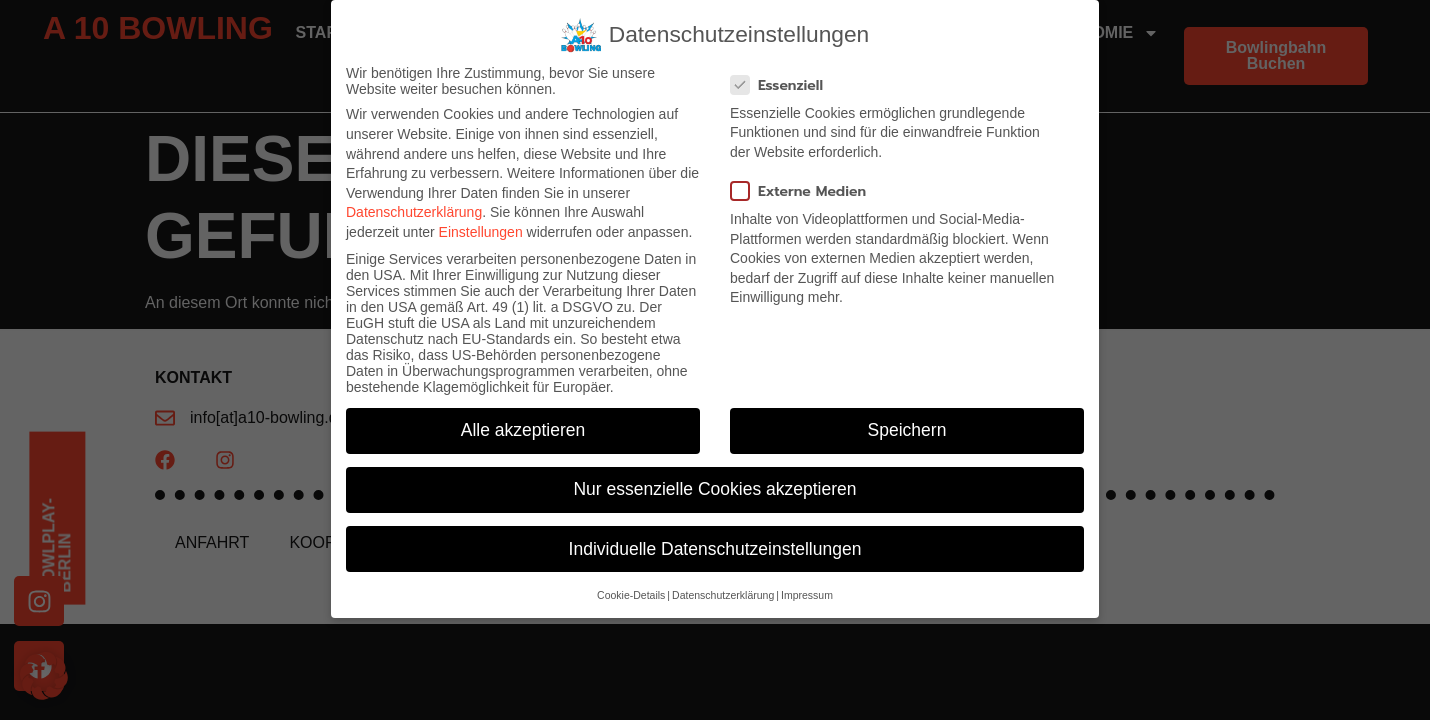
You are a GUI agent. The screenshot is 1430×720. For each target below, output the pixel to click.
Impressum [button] (807, 595)
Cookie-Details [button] (631, 595)
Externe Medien (804, 191)
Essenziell (783, 85)
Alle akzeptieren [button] (523, 430)
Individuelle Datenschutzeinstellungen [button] (715, 549)
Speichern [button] (907, 430)
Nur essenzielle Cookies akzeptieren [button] (714, 489)
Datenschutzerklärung (414, 212)
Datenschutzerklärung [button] (723, 595)
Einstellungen (481, 232)
